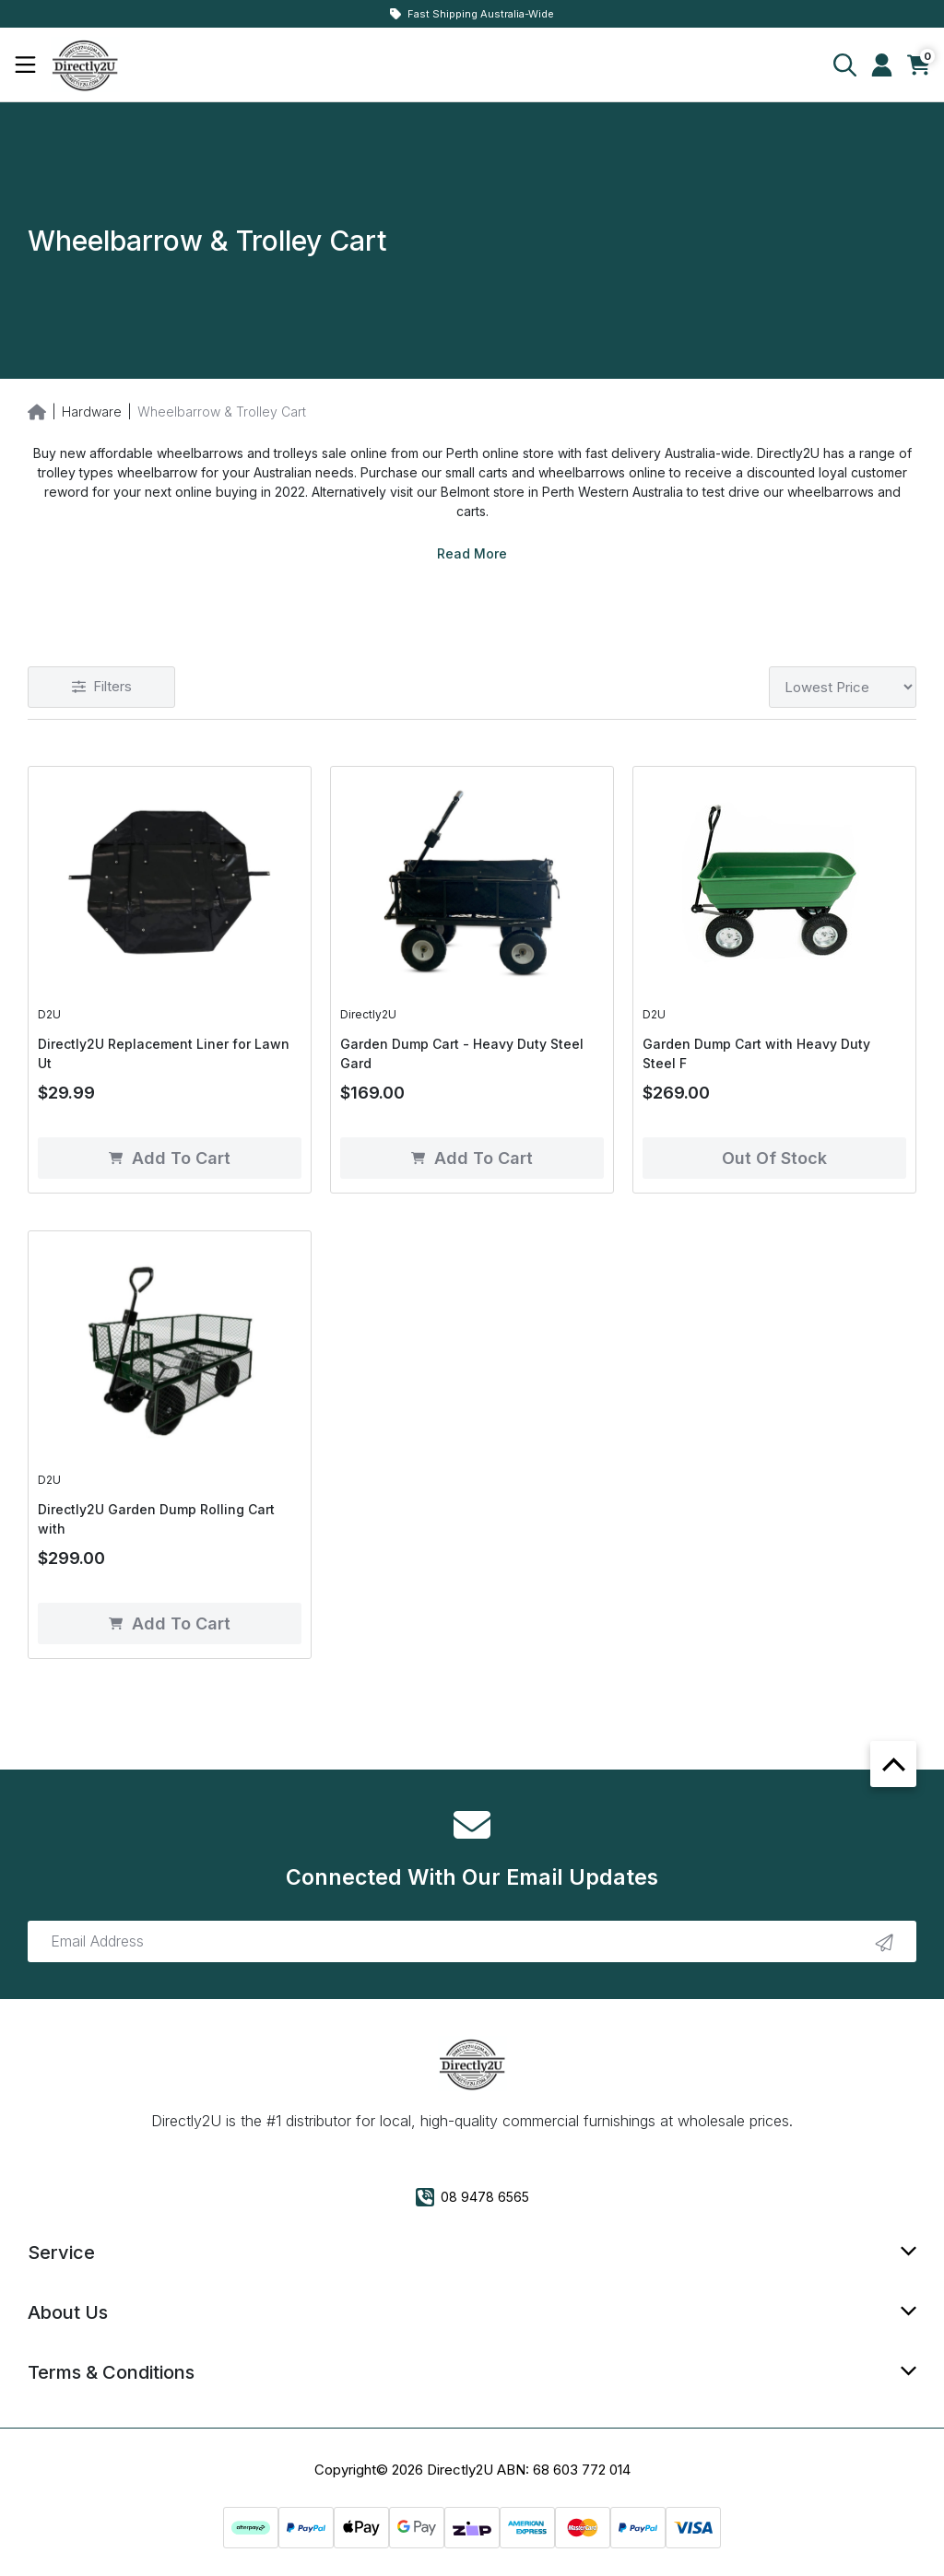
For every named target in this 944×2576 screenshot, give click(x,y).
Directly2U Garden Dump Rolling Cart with (156, 1518)
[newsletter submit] (884, 1942)
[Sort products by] (842, 687)
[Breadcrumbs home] (37, 410)
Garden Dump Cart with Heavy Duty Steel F (756, 1053)
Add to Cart (169, 1158)
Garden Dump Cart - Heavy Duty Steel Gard (462, 1053)
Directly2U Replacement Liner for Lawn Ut (163, 1053)
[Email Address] (472, 1941)
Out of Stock (774, 1158)
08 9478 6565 (472, 2197)
